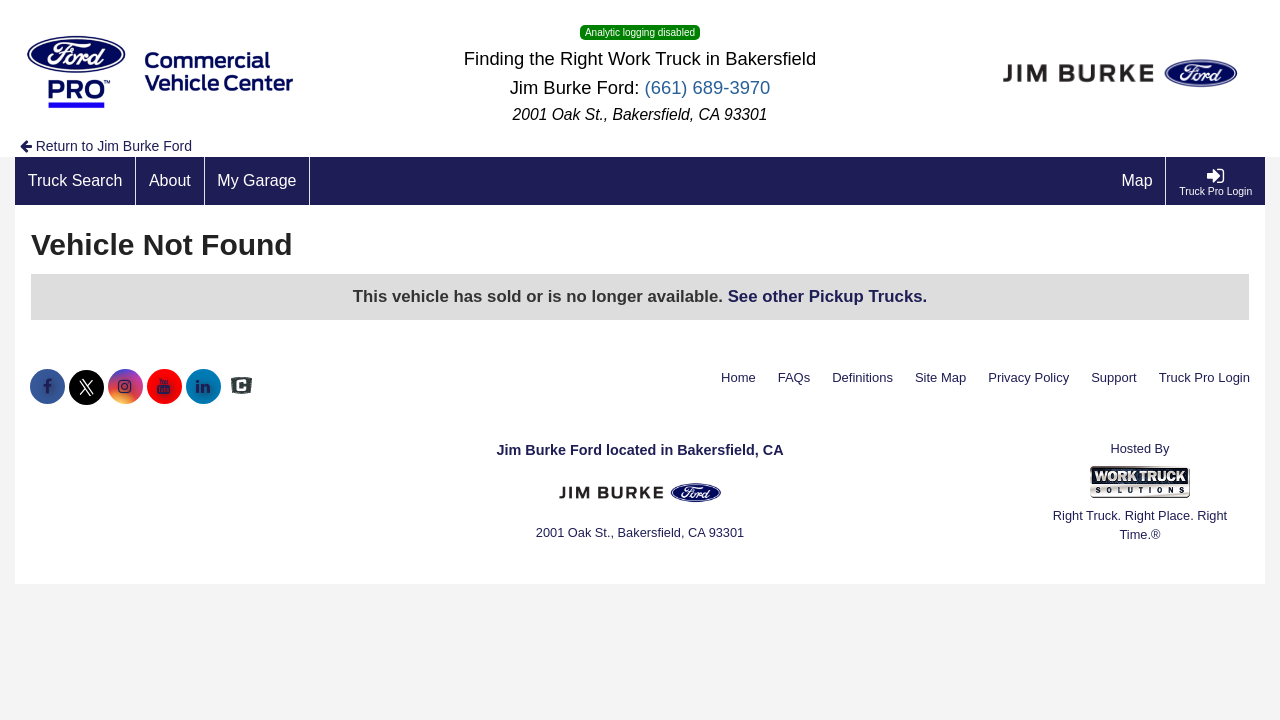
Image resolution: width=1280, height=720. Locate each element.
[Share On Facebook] (47, 387)
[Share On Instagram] (125, 387)
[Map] (1138, 181)
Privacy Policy (1028, 377)
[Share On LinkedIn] (203, 387)
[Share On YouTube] (164, 387)
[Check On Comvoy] (241, 387)
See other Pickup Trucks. (828, 296)
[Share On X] (86, 387)
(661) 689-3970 (708, 87)
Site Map (940, 377)
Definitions (862, 377)
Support (1114, 377)
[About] (170, 181)
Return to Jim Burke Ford (106, 146)
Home (738, 377)
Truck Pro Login (1204, 377)
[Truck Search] (75, 181)
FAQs (794, 377)
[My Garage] (258, 181)
